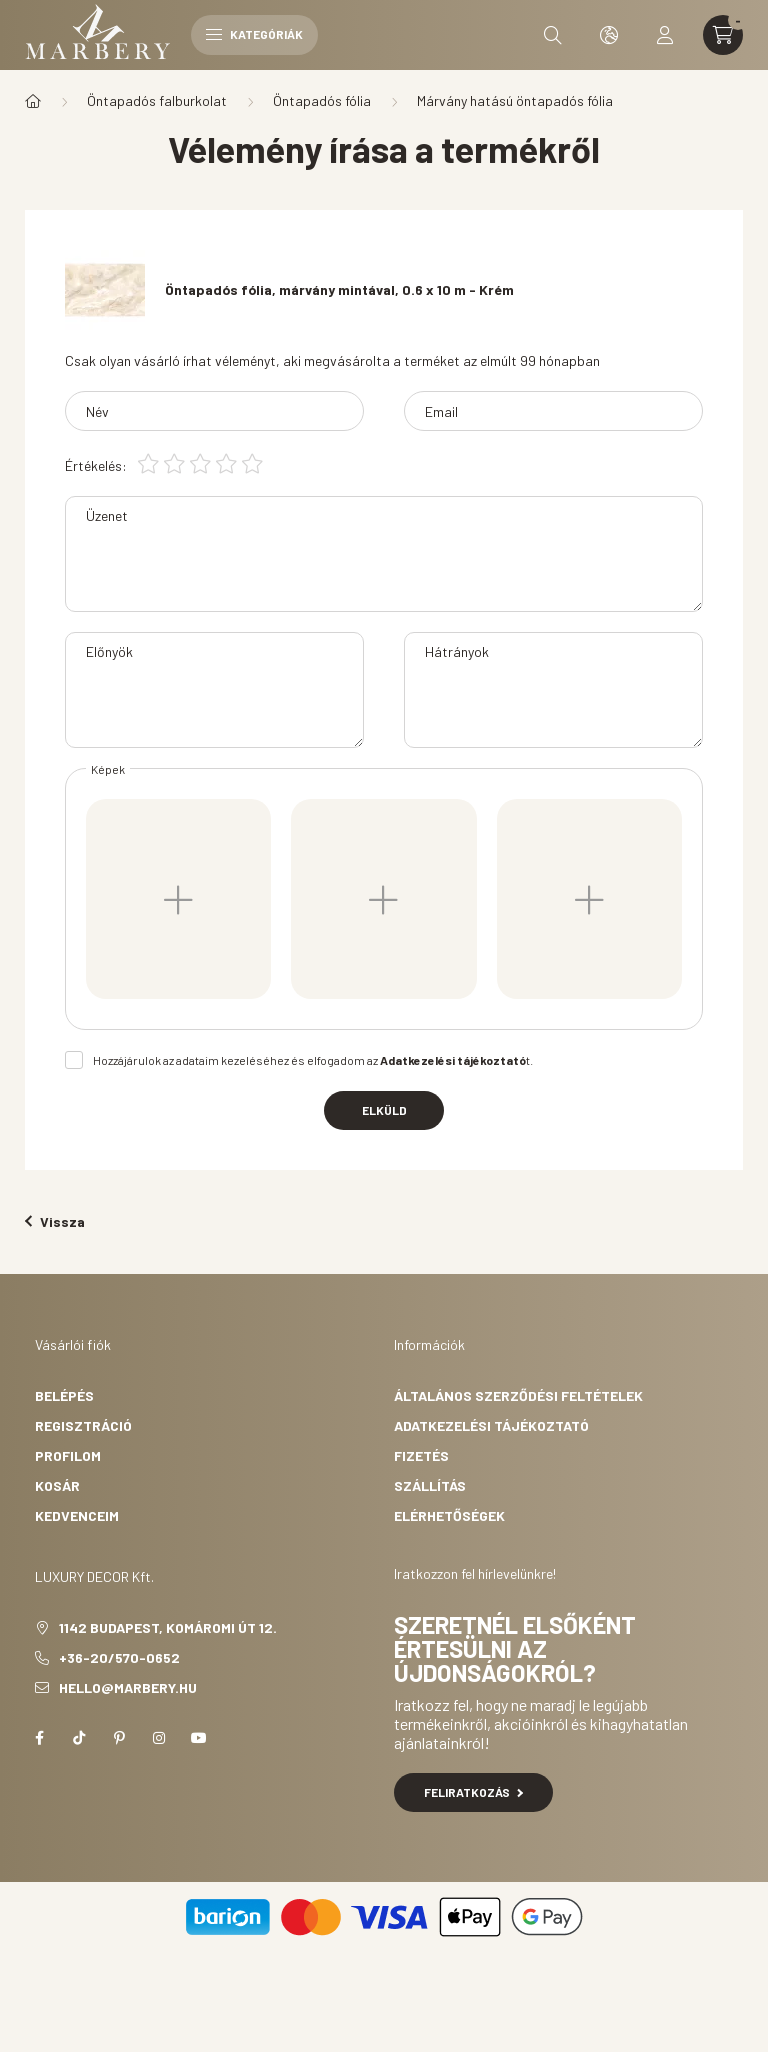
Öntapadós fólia (322, 100)
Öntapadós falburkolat (157, 100)
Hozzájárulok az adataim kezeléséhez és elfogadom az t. (313, 1060)
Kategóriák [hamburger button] (254, 34)
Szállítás (430, 1485)
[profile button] (665, 35)
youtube (199, 1738)
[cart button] (723, 35)
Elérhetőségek (449, 1515)
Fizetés (421, 1455)
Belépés (64, 1395)
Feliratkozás (473, 1792)
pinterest (119, 1738)
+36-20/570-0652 (119, 1657)
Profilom (68, 1455)
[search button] (553, 35)
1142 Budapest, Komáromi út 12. (168, 1627)
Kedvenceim (77, 1515)
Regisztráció (83, 1425)
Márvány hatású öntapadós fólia (515, 100)
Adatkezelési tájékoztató (491, 1425)
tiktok (79, 1738)
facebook (39, 1738)
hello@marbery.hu (128, 1687)
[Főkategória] (33, 101)
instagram (159, 1738)
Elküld (384, 1110)
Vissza (55, 1221)
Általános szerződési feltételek (518, 1395)
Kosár (57, 1485)
